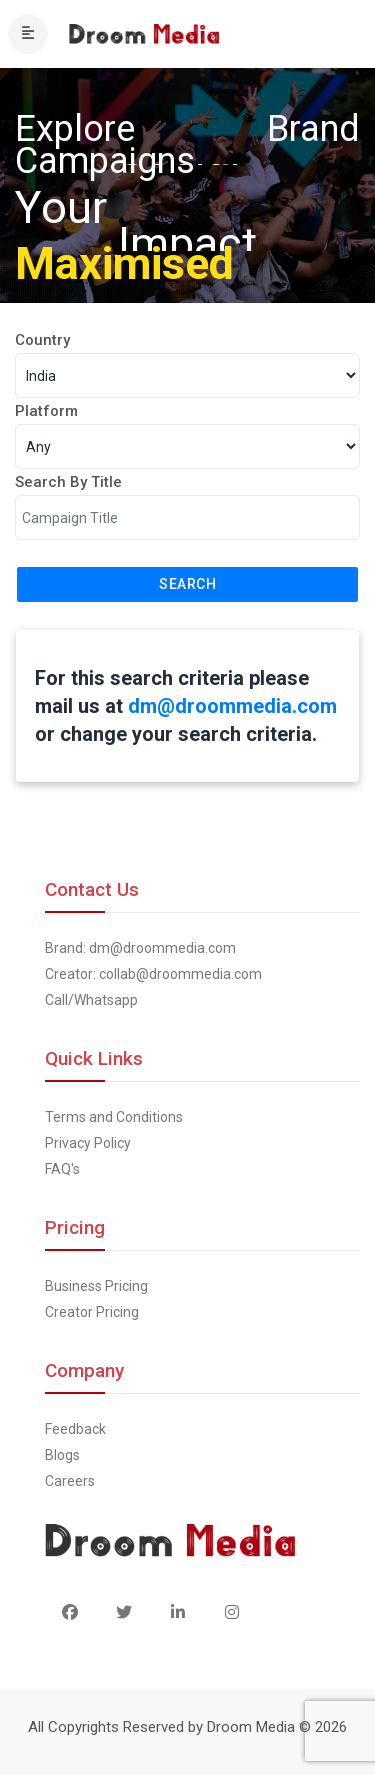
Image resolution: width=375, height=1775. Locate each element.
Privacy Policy (88, 1143)
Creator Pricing (92, 1312)
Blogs (62, 1455)
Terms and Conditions (114, 1117)
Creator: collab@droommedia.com (153, 974)
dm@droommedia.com (232, 706)
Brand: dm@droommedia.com (140, 948)
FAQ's (62, 1169)
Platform (46, 411)
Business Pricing (96, 1286)
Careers (70, 1481)
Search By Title (68, 482)
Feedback (75, 1429)
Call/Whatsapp (91, 1000)
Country (42, 340)
